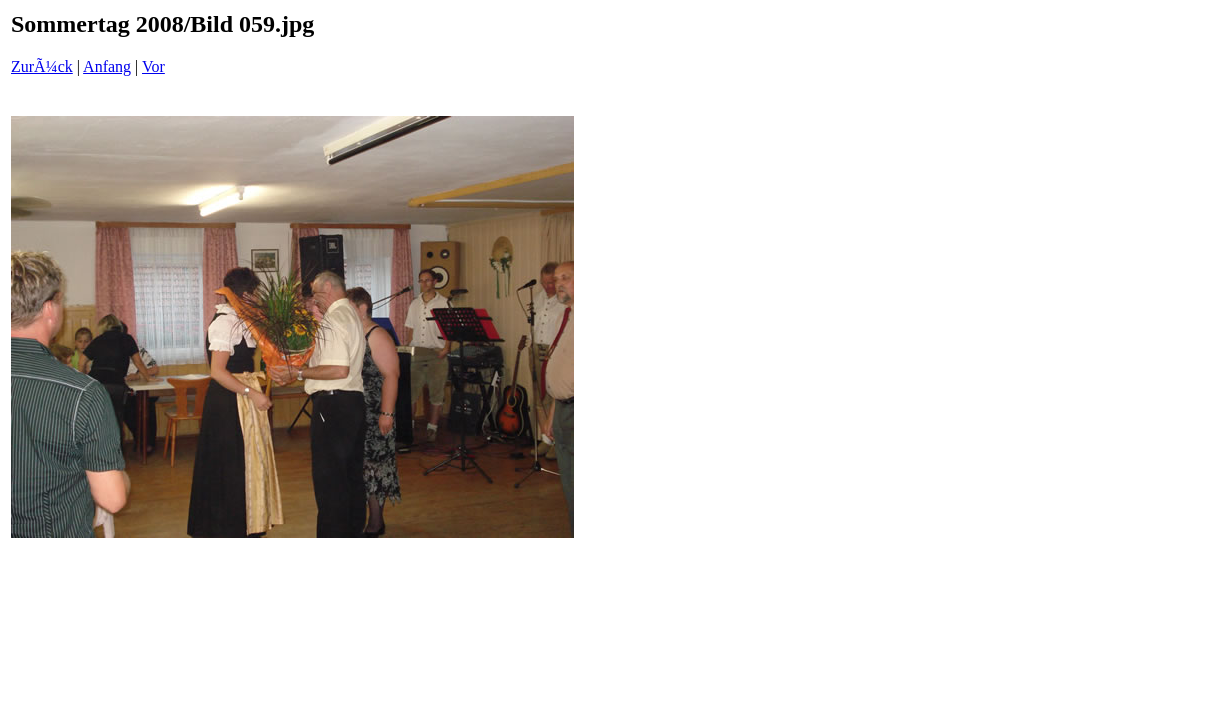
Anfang (107, 66)
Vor (153, 66)
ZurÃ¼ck (42, 66)
